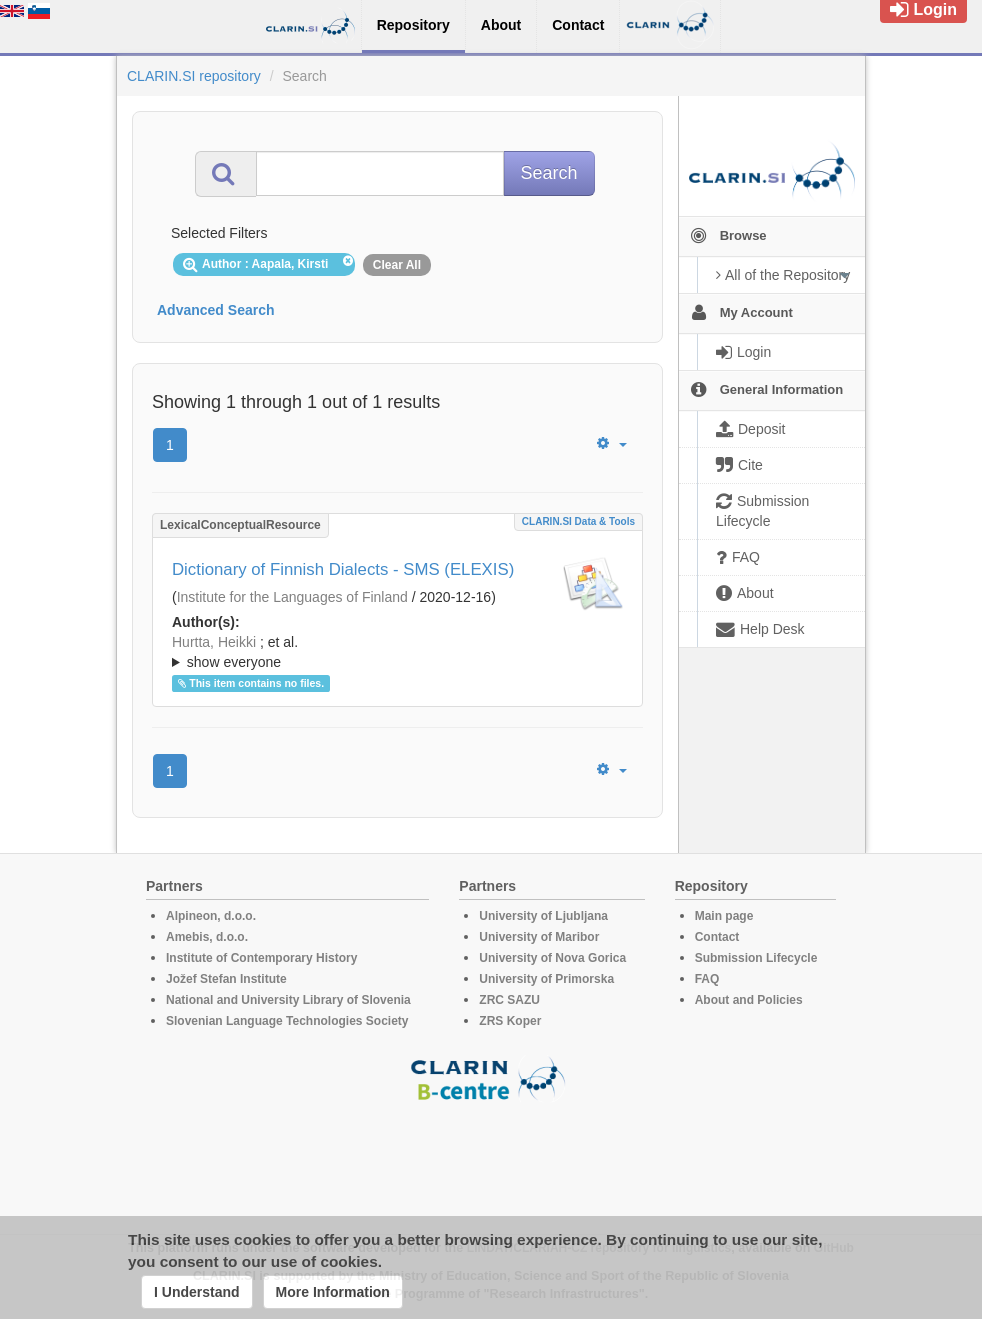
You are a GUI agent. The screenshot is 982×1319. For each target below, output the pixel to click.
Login (923, 9)
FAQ (707, 979)
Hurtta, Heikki (214, 642)
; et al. (397, 653)
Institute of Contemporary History (261, 958)
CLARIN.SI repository (194, 76)
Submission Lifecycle (756, 958)
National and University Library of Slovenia (288, 1000)
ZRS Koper (510, 1021)
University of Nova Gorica (552, 958)
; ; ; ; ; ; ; (397, 652)
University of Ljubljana (543, 916)
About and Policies (749, 1000)
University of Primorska (546, 979)
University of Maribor (539, 937)
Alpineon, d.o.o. (211, 916)
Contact (717, 937)
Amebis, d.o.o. (207, 937)
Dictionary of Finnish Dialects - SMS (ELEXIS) (343, 569)
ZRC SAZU (509, 1000)
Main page (724, 916)
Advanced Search (216, 310)
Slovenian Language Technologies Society (287, 1021)
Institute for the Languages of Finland (292, 597)
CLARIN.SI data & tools (578, 521)
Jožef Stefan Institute (226, 979)
